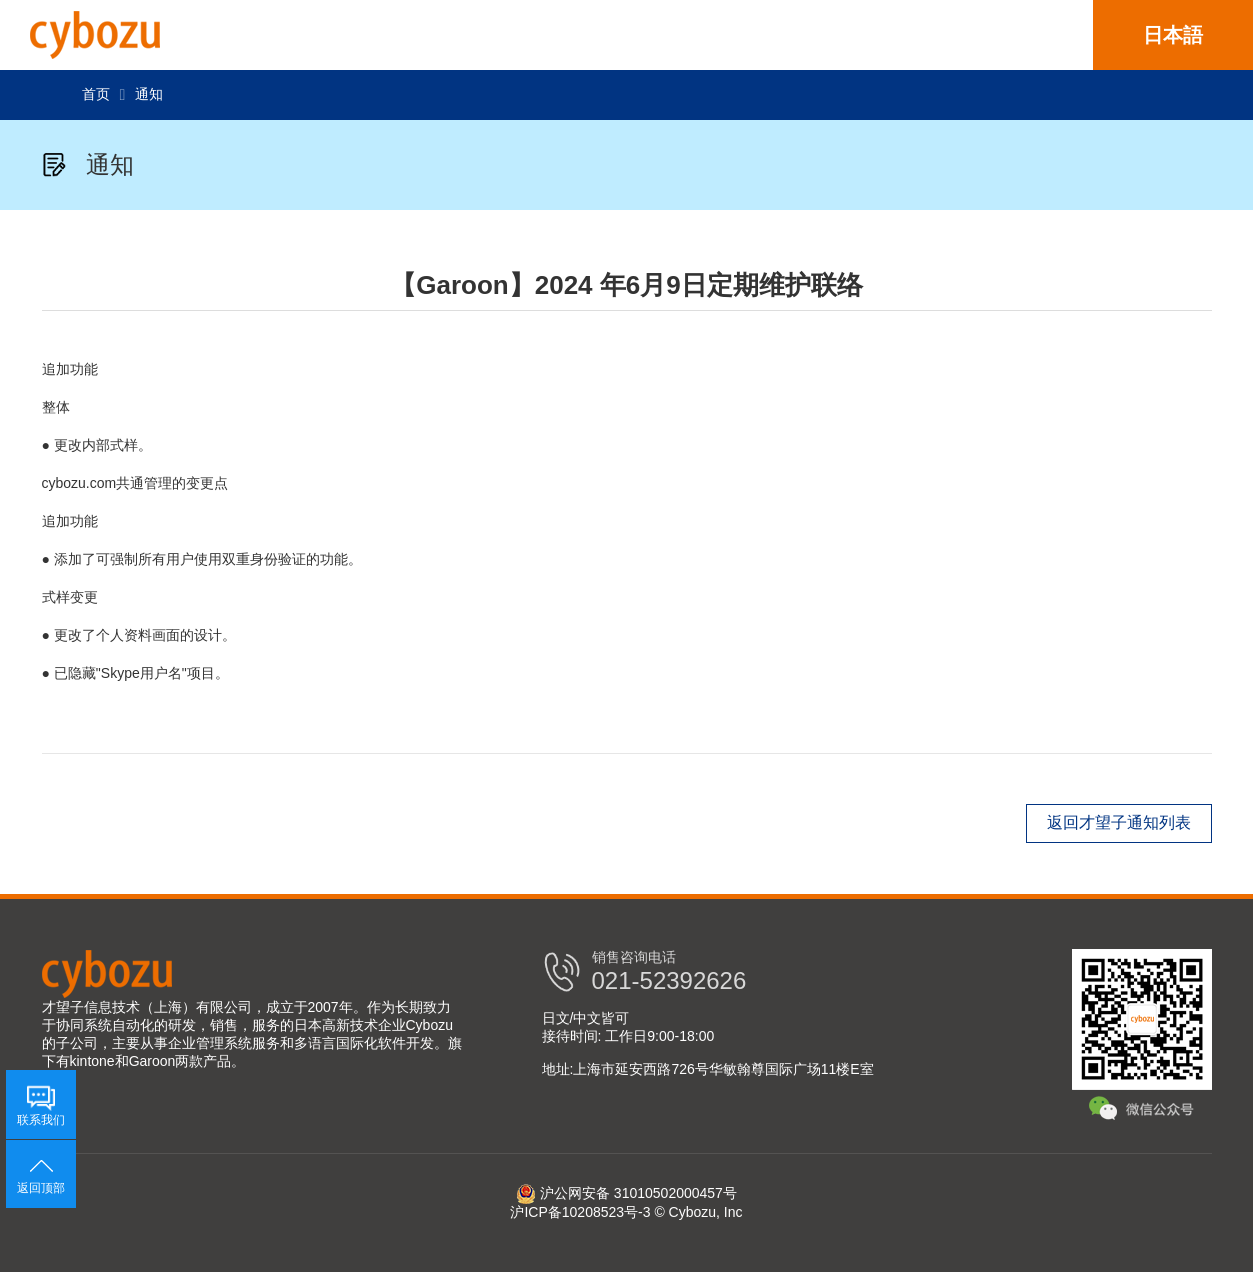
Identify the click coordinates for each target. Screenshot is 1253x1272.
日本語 (1173, 35)
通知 (149, 94)
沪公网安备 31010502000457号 (626, 1193)
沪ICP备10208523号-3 (580, 1212)
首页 (96, 94)
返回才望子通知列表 (1119, 822)
